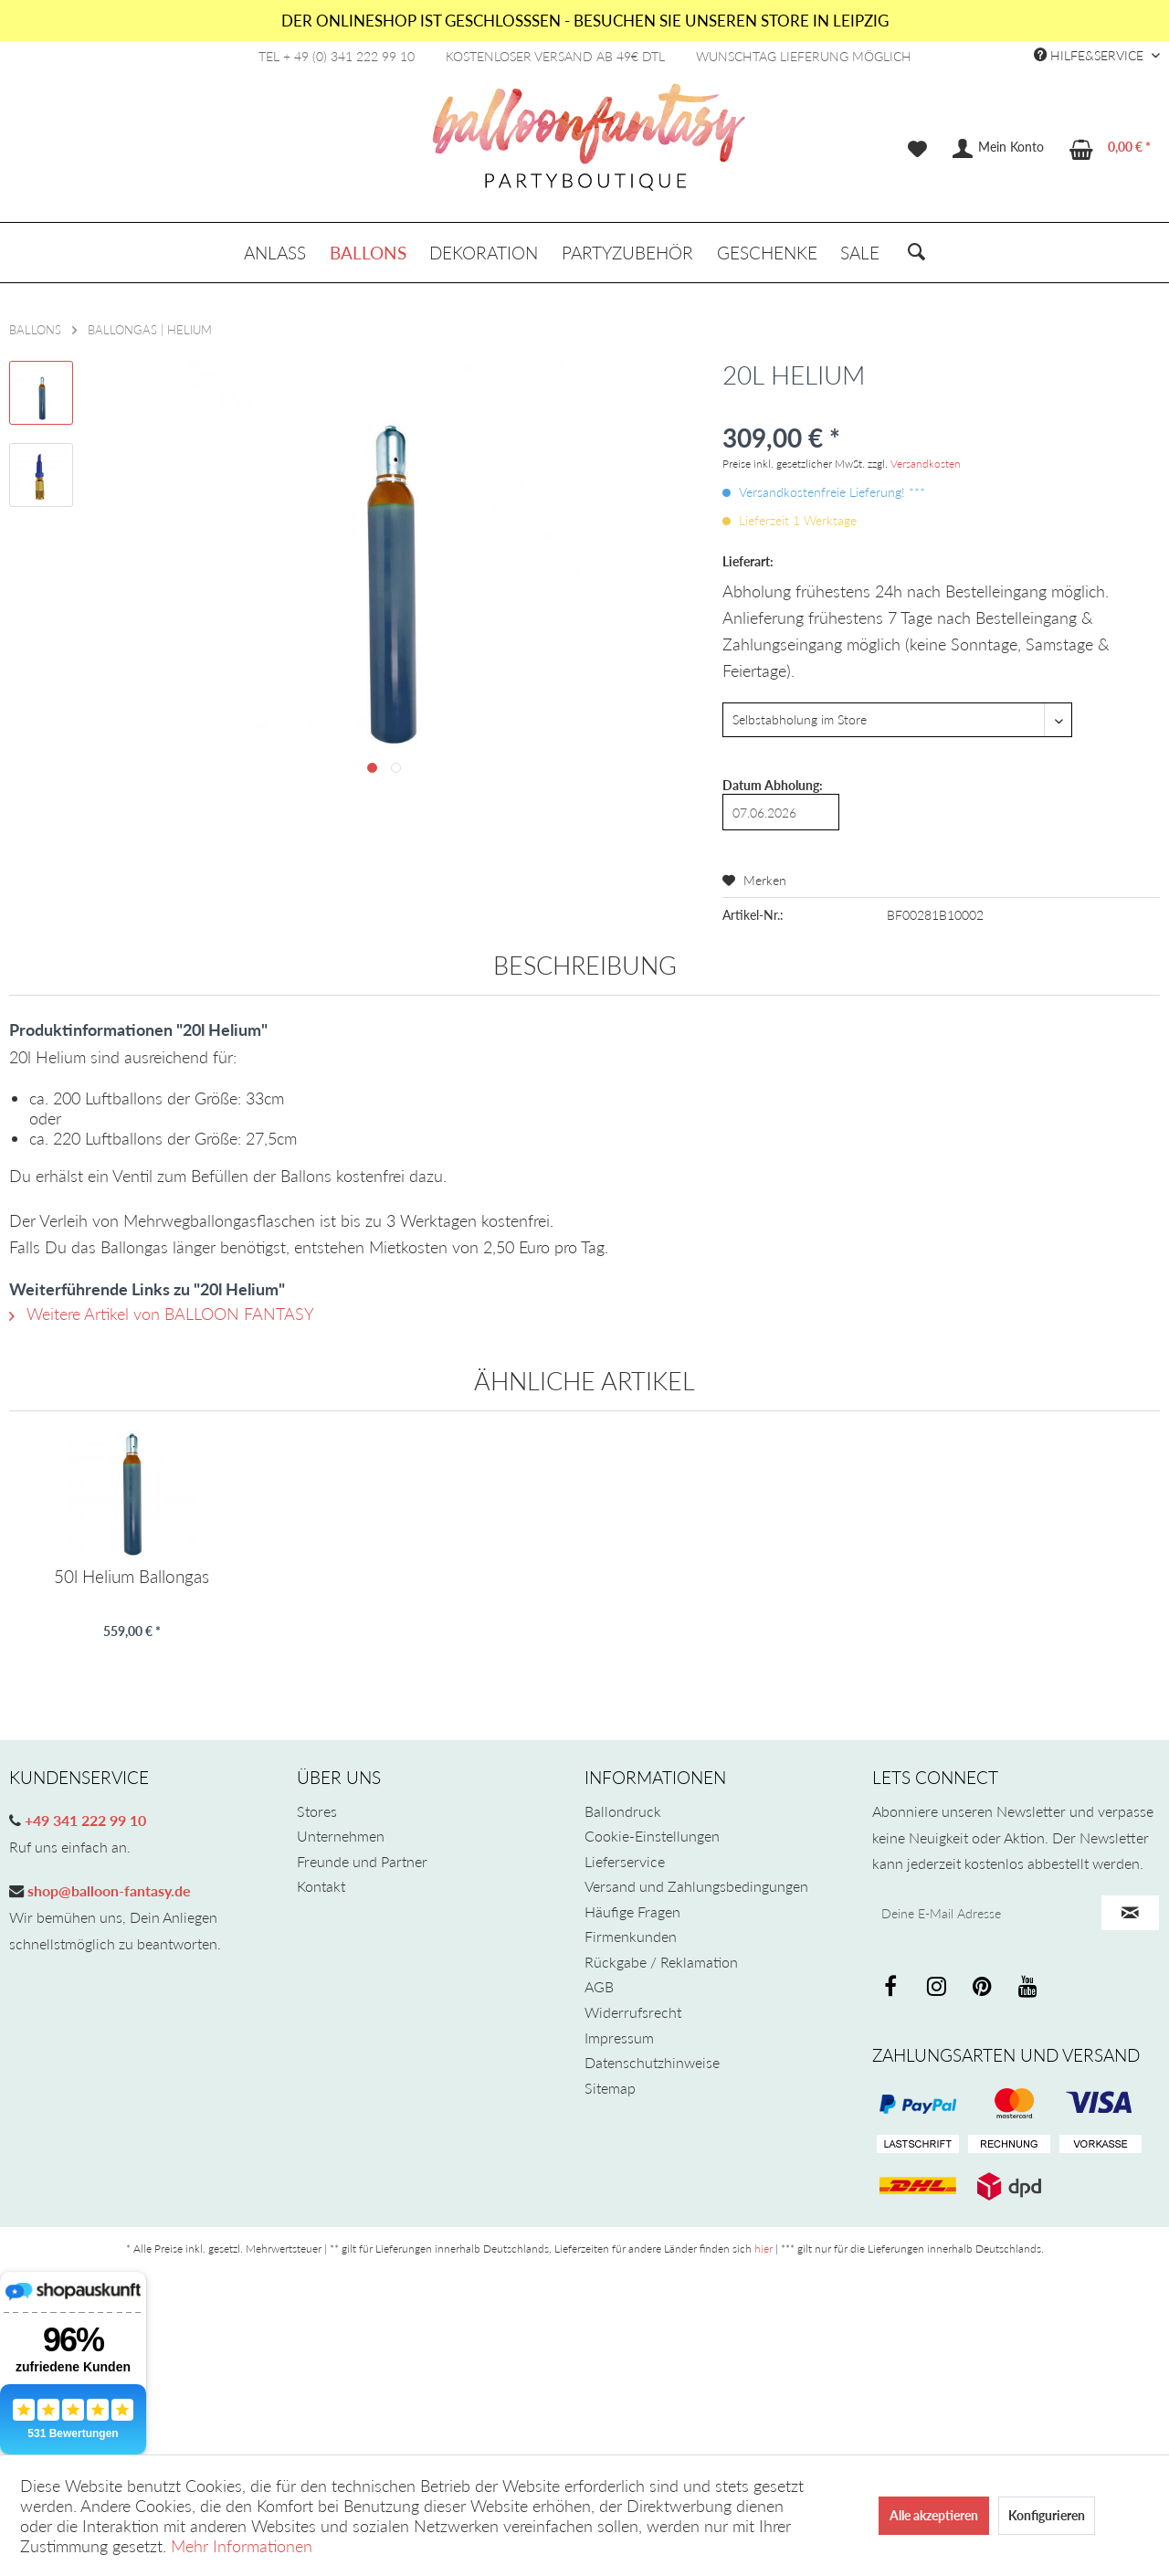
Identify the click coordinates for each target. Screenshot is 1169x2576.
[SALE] (859, 252)
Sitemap (610, 2087)
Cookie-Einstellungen (652, 1835)
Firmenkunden (630, 1936)
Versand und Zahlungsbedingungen (696, 1886)
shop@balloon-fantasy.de (107, 1890)
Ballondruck (622, 1811)
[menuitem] (917, 149)
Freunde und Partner (362, 1861)
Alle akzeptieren (934, 2515)
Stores (317, 1811)
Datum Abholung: (772, 785)
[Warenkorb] (1111, 149)
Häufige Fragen (632, 1911)
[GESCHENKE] (767, 252)
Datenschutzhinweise (652, 2062)
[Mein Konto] (999, 149)
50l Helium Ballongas (131, 1577)
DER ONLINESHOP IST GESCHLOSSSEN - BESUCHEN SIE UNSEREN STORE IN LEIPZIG (585, 20)
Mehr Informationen (241, 2546)
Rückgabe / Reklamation (661, 1961)
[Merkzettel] (917, 149)
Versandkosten (925, 463)
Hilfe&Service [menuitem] (1090, 55)
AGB (599, 1986)
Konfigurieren (1046, 2515)
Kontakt (321, 1886)
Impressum (619, 2037)
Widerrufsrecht (632, 2012)
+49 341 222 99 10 (83, 1820)
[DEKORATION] (484, 252)
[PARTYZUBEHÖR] (627, 252)
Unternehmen (340, 1835)
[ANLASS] (275, 252)
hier (763, 2248)
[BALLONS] (368, 252)
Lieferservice (624, 1861)
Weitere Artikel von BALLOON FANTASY (161, 1314)
